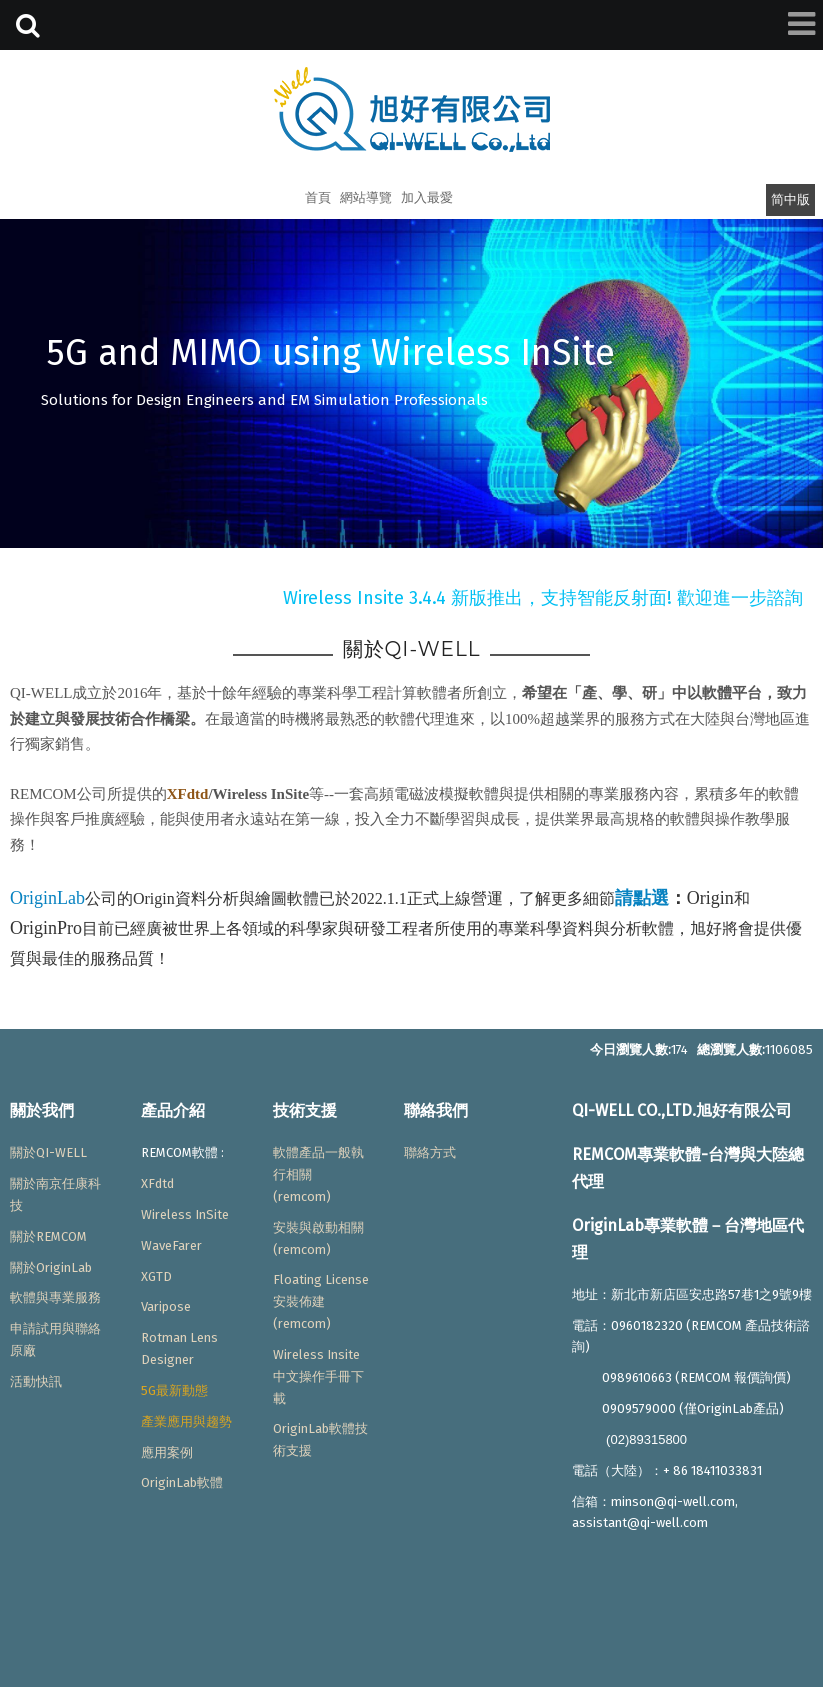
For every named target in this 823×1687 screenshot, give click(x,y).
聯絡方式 (430, 1152)
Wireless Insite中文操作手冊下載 (318, 1376)
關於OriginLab (51, 1267)
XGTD (156, 1276)
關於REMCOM (48, 1236)
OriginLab (47, 898)
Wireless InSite (185, 1214)
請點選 (642, 898)
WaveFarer (171, 1245)
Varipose (166, 1306)
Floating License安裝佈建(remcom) (321, 1301)
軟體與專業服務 (55, 1297)
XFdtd (188, 794)
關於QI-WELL (48, 1152)
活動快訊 (36, 1381)
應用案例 (167, 1452)
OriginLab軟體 (182, 1482)
